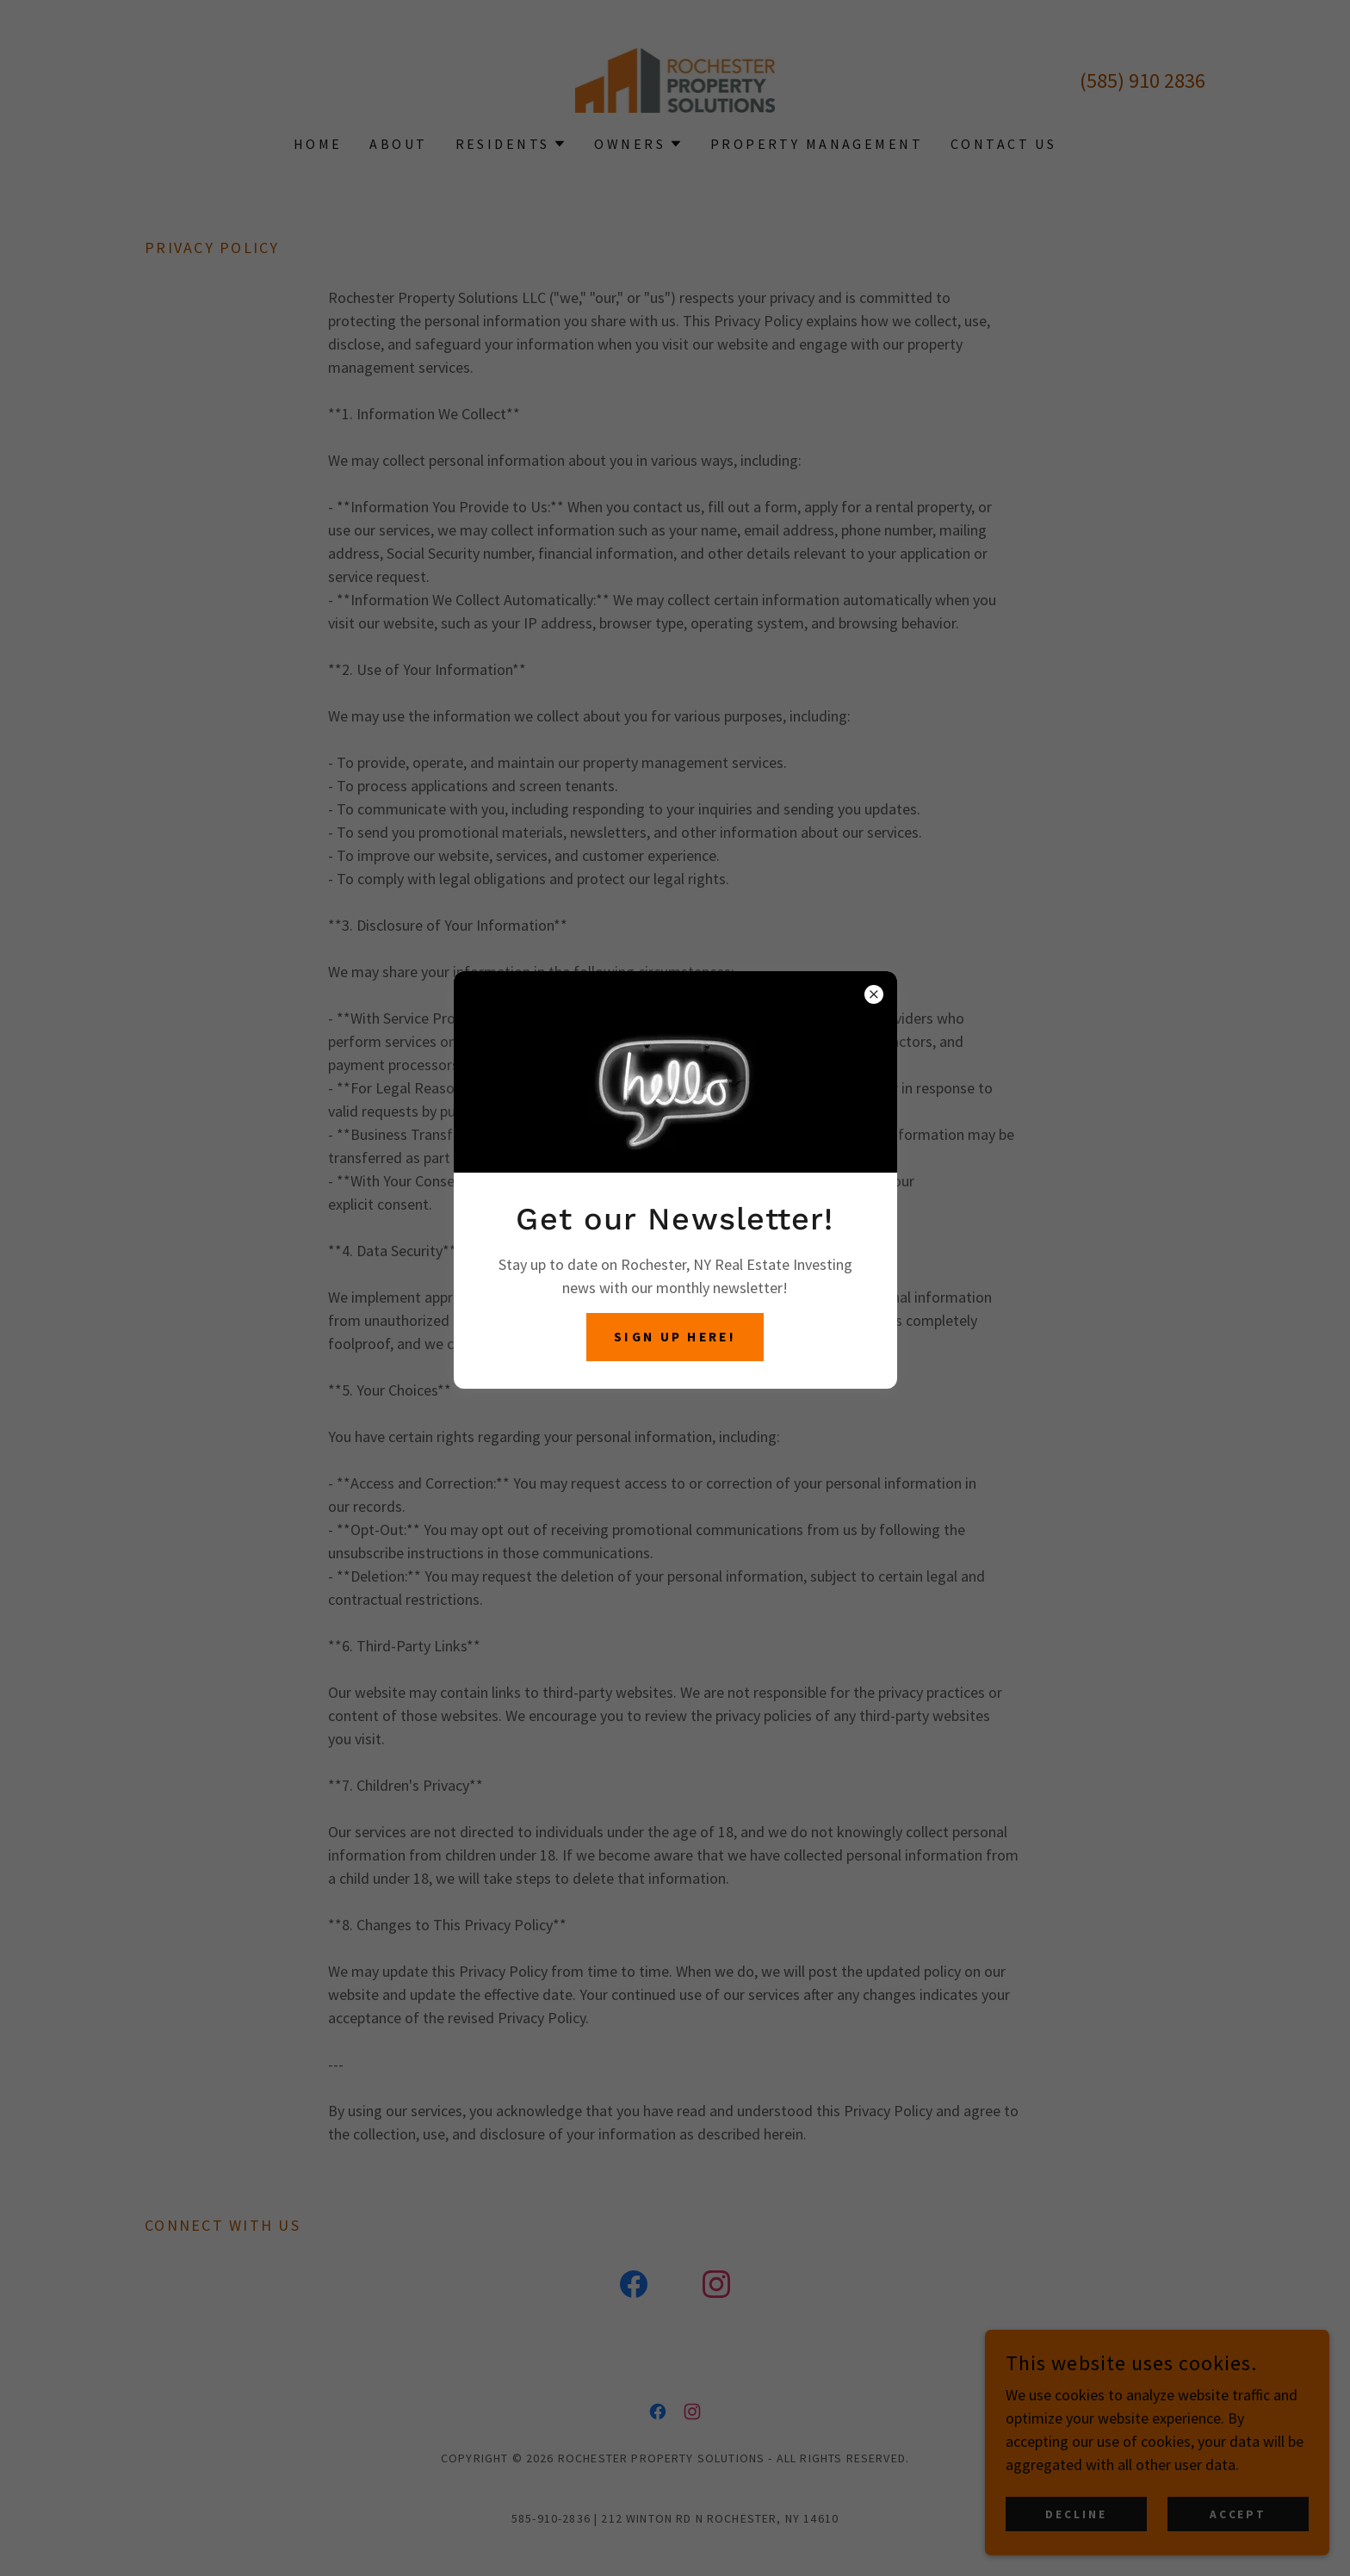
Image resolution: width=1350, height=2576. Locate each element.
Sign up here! (675, 1337)
